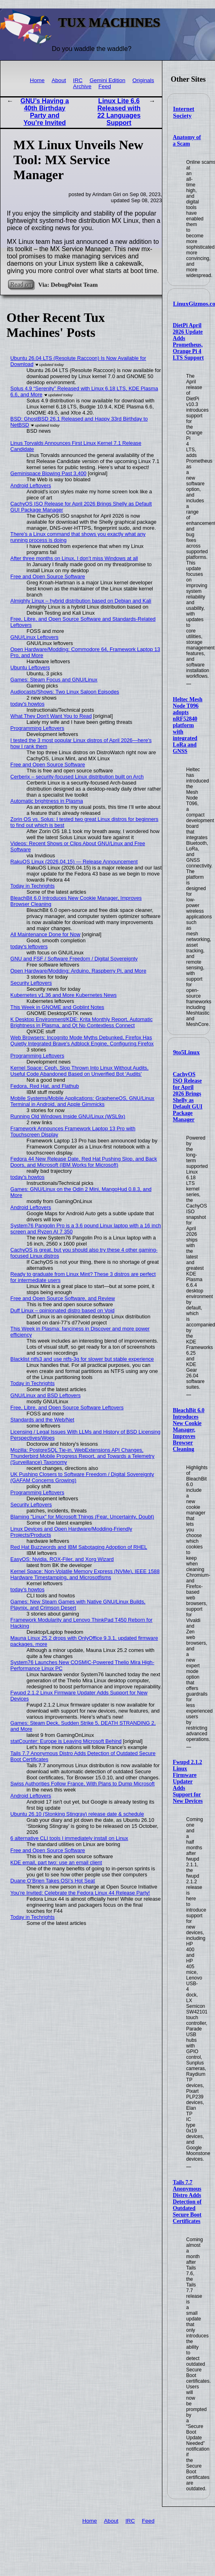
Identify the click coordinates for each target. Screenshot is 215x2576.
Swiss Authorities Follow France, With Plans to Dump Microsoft (83, 1784)
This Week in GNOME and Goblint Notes (57, 1007)
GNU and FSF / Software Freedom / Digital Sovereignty (74, 959)
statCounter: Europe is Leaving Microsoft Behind (66, 1741)
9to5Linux (186, 1052)
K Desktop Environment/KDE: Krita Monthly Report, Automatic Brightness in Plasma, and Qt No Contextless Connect (82, 1022)
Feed (104, 86)
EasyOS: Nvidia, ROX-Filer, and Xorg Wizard (62, 1559)
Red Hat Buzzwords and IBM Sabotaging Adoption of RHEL (79, 1547)
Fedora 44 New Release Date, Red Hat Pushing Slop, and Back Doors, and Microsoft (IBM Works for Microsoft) (84, 1162)
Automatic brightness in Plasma (47, 801)
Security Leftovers (31, 983)
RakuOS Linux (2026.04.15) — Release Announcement (74, 862)
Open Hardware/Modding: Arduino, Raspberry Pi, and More (79, 971)
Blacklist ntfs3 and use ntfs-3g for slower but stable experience (82, 1359)
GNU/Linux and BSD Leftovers (46, 1395)
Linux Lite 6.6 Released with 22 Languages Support (118, 111)
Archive (82, 86)
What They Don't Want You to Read (51, 716)
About (58, 80)
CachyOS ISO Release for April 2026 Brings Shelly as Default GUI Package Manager (187, 1097)
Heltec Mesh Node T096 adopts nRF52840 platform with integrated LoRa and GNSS (187, 725)
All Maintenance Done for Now (46, 934)
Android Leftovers (31, 485)
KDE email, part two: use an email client (56, 1862)
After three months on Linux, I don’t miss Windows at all (74, 558)
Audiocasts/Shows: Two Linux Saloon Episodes (65, 692)
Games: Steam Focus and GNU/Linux (54, 680)
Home (37, 80)
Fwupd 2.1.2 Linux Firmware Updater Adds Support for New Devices (188, 1781)
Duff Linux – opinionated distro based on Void (63, 1310)
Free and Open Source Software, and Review (63, 1298)
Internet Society (183, 112)
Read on (21, 284)
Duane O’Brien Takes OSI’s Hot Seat (53, 1881)
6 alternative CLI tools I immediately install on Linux (69, 1838)
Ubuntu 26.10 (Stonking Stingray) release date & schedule (77, 1814)
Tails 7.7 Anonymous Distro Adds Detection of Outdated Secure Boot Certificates (187, 2201)
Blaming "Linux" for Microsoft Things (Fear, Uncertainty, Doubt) (82, 1517)
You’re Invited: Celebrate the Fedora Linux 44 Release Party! (80, 1893)
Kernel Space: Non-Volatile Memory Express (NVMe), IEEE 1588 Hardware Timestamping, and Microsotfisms (85, 1574)
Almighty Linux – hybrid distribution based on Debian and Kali (81, 601)
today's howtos (28, 704)
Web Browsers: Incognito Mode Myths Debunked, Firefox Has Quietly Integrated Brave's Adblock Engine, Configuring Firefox (82, 1040)
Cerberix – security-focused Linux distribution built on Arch (77, 777)
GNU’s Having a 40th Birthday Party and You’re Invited (45, 111)
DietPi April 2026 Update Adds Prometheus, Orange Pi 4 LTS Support (188, 341)
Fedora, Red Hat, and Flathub (45, 1086)
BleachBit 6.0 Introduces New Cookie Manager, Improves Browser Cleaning (188, 1429)
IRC (77, 80)
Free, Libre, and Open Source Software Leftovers (67, 1407)
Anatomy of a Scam (187, 140)
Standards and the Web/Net (43, 1420)
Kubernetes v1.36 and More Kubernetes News (64, 995)
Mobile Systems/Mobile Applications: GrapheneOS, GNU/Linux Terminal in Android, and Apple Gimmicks (83, 1101)
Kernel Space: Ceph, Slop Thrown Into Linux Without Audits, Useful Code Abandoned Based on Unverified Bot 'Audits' (80, 1071)
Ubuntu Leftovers (30, 667)
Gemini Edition (107, 80)
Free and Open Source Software (48, 576)
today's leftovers (29, 946)
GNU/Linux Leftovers (35, 637)
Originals (143, 80)
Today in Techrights (33, 886)
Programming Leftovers (37, 728)
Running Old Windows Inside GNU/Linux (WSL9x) (68, 1116)
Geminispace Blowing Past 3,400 (49, 473)
